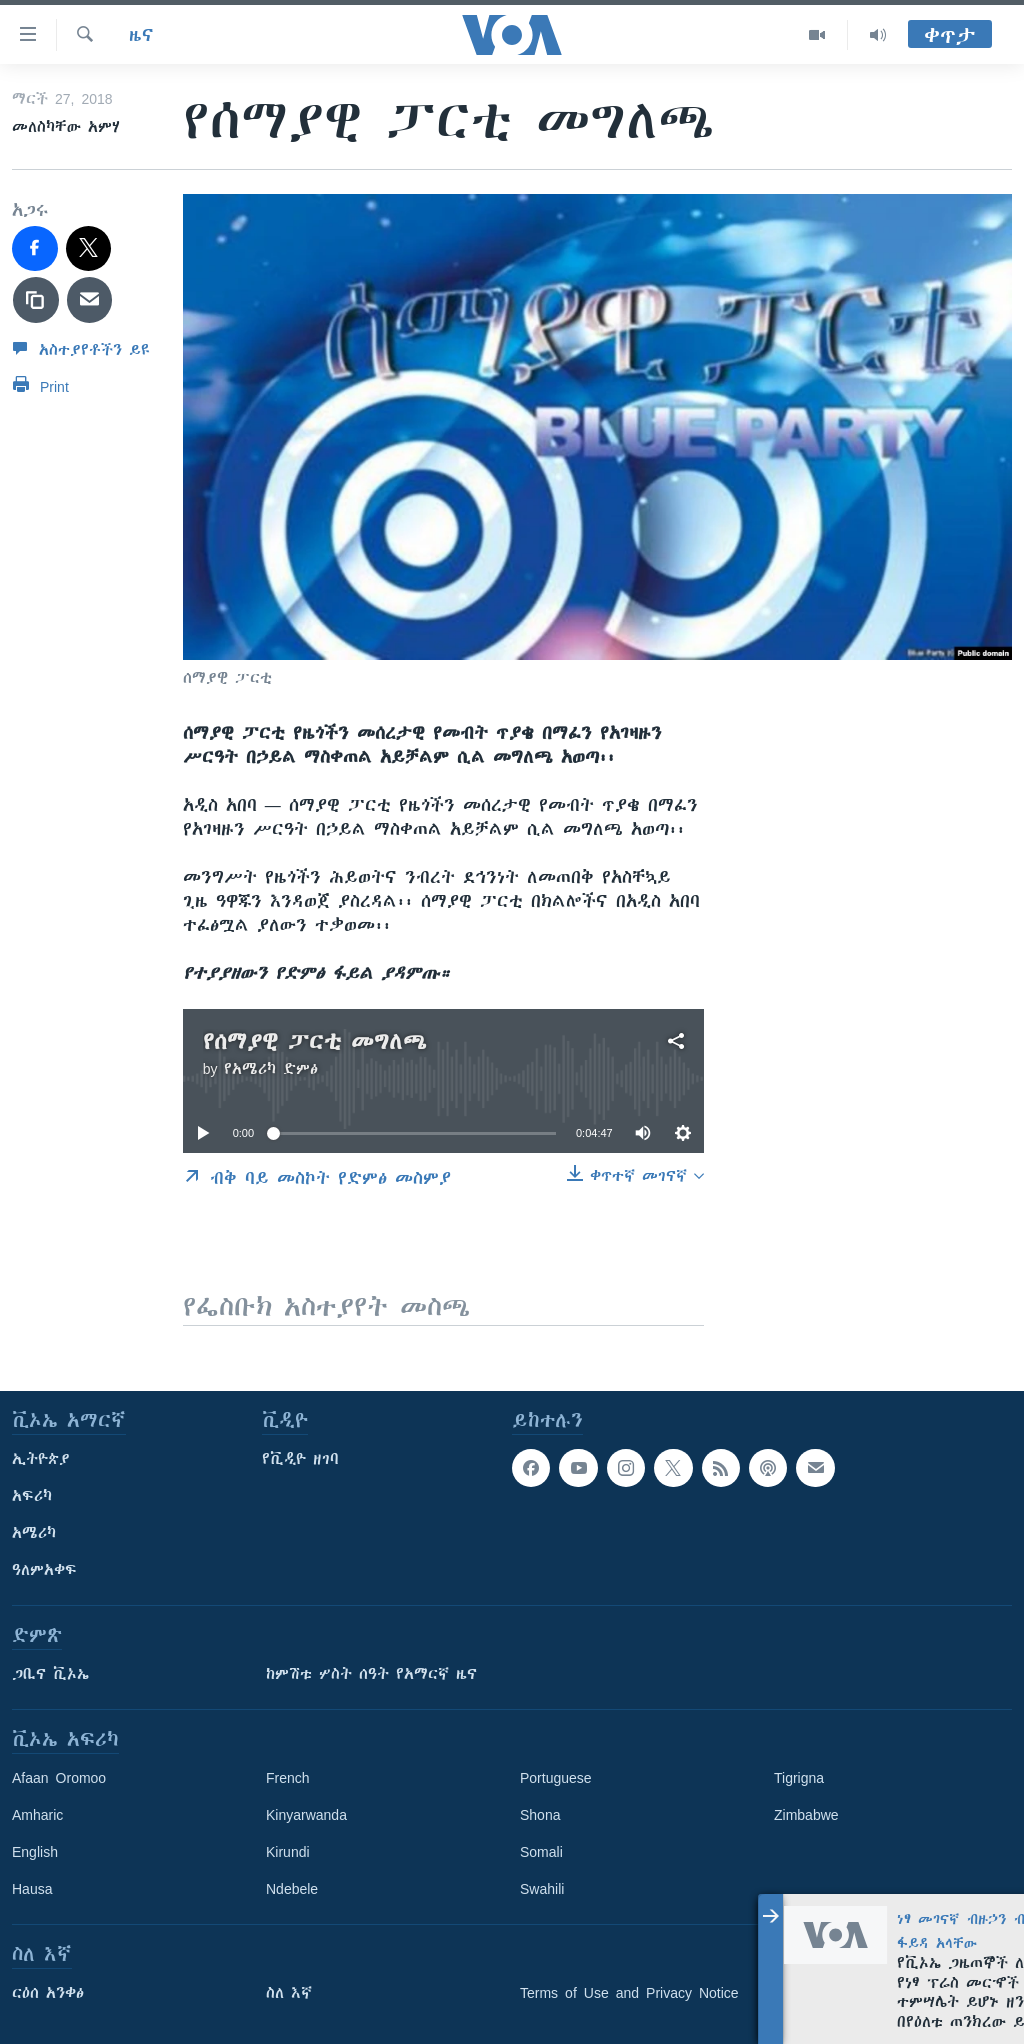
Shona (540, 1815)
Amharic (37, 1815)
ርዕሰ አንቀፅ (48, 1993)
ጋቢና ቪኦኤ (50, 1674)
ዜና (141, 35)
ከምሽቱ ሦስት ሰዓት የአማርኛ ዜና (371, 1674)
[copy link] (36, 300)
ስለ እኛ (289, 1993)
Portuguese (556, 1778)
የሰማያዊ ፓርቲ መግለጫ (315, 1041)
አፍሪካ (32, 1496)
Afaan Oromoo (59, 1778)
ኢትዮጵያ (41, 1459)
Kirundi (288, 1852)
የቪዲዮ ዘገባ (300, 1459)
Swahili (542, 1889)
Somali (541, 1852)
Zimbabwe (806, 1815)
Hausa (32, 1889)
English (35, 1852)
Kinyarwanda (306, 1815)
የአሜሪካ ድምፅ (271, 1069)
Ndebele (292, 1889)
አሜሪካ (34, 1533)
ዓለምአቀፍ (44, 1570)
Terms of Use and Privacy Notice (629, 1993)
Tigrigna (799, 1778)
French (288, 1778)
